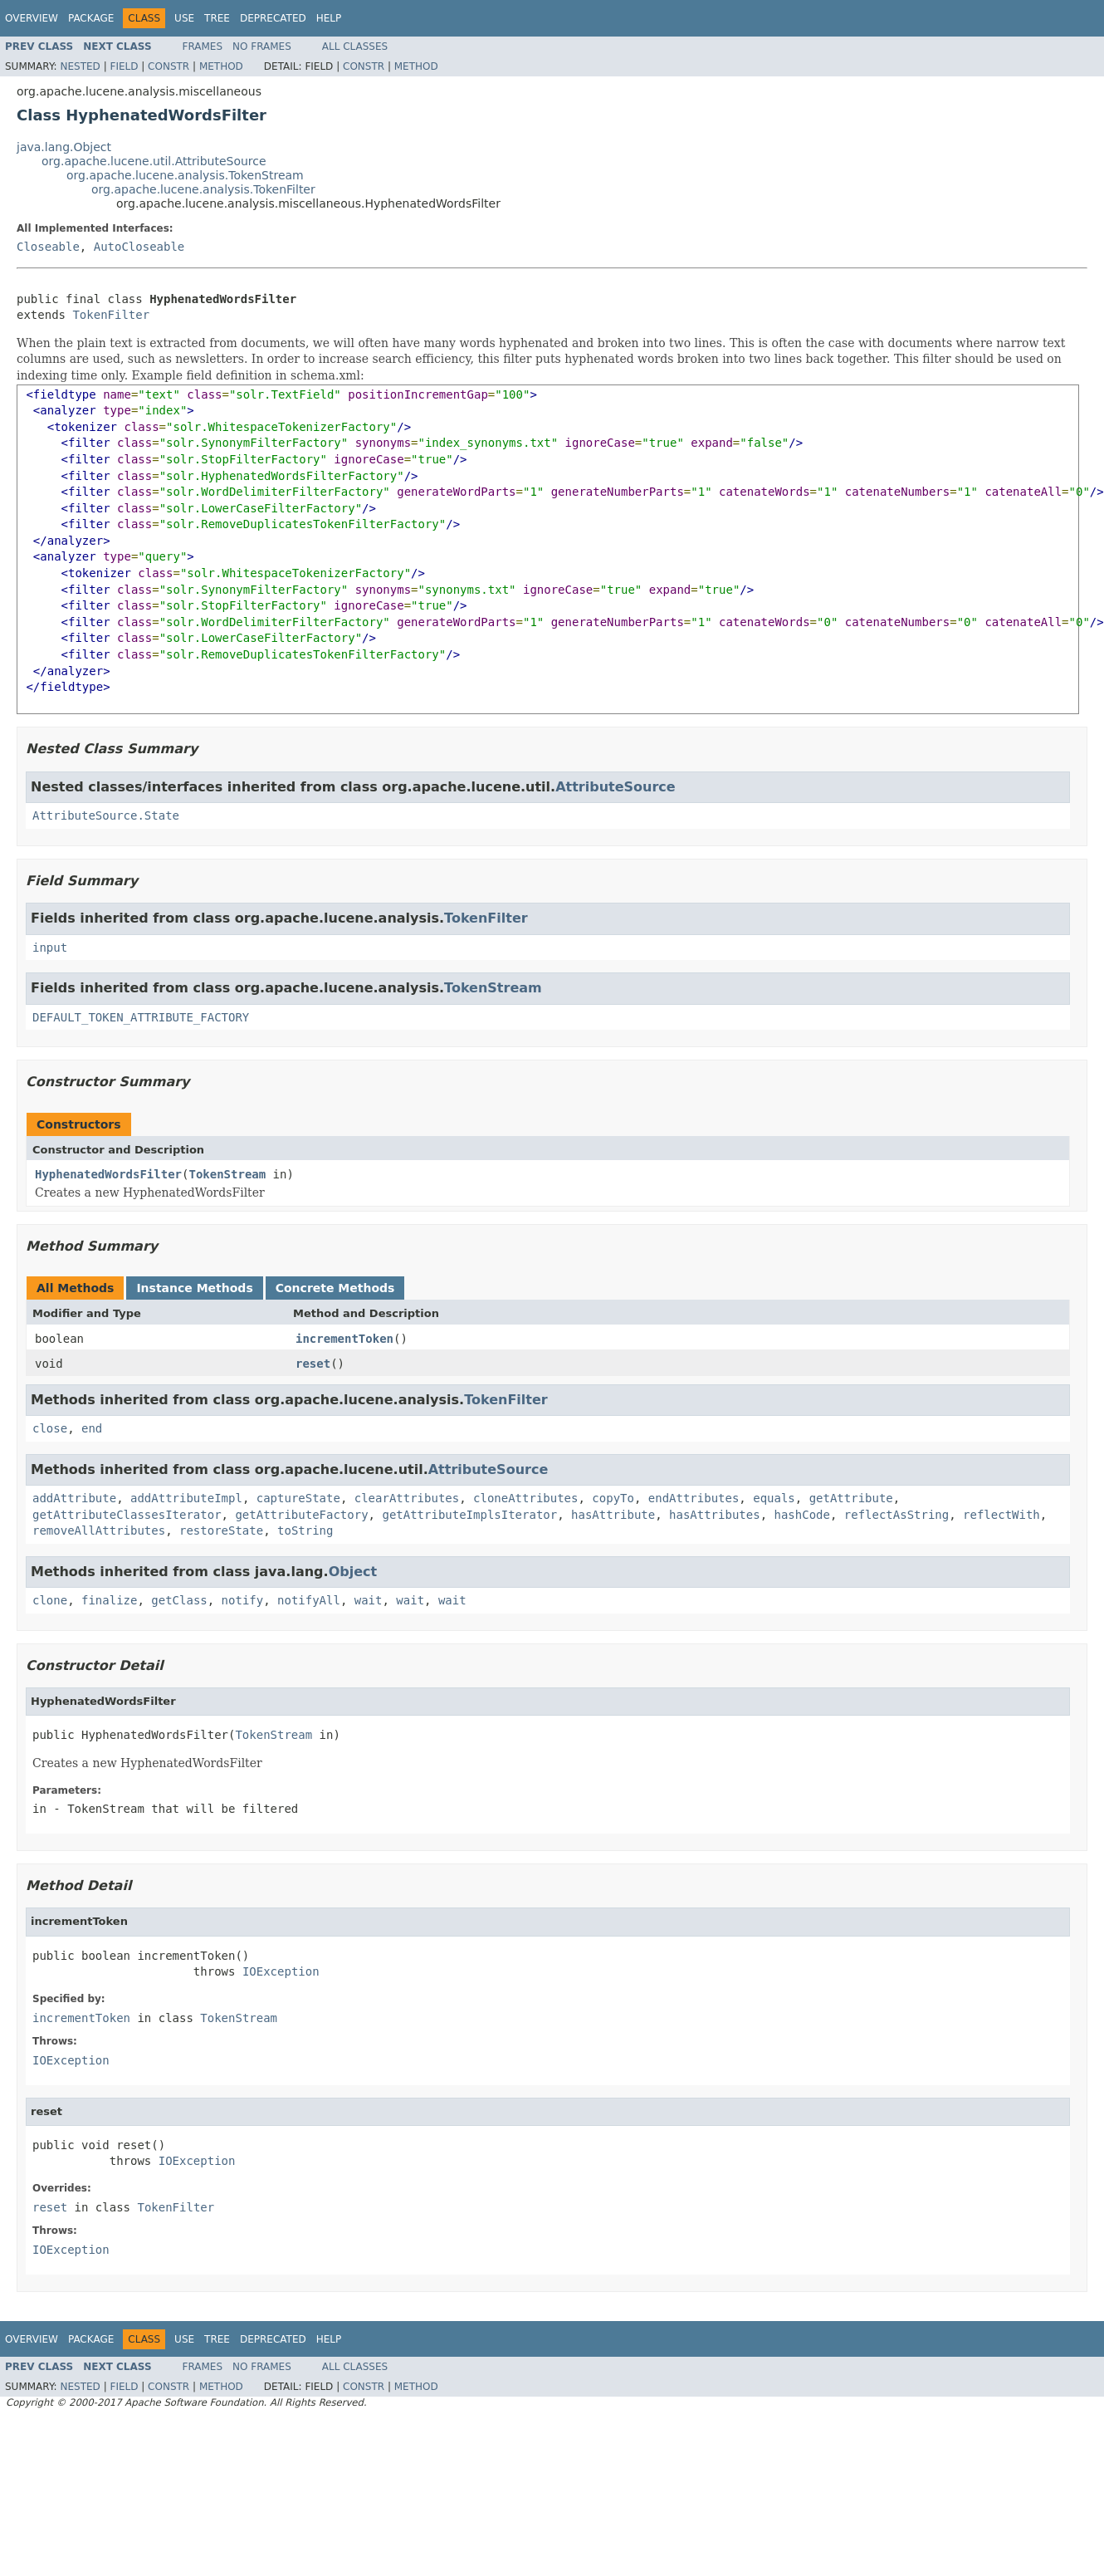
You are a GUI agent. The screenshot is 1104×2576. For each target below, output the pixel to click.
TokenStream (493, 988)
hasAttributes (714, 1514)
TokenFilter (110, 314)
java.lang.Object (64, 147)
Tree (217, 18)
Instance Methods (194, 1288)
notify (243, 1600)
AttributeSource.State (105, 815)
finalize (109, 1600)
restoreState (221, 1530)
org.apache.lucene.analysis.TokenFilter (203, 189)
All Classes (355, 46)
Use (184, 18)
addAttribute (74, 1498)
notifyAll (308, 1600)
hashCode (801, 1514)
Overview (31, 18)
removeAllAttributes (98, 1530)
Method (221, 66)
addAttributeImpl (186, 1498)
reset (313, 1363)
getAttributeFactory (301, 1514)
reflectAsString (896, 1514)
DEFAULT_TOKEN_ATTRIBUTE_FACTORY (140, 1017)
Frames (203, 46)
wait (368, 1600)
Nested (80, 66)
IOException (281, 1971)
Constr (168, 66)
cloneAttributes (525, 1498)
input (49, 947)
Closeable (48, 246)
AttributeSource (615, 787)
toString (305, 1530)
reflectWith (1001, 1514)
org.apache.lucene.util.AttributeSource (154, 161)
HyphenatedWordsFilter (108, 1174)
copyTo (613, 1498)
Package (91, 18)
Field (124, 66)
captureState (298, 1498)
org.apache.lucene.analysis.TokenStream (185, 175)
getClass (179, 1600)
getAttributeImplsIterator (469, 1514)
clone (49, 1600)
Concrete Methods (335, 1288)
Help (329, 18)
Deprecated (273, 18)
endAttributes (694, 1498)
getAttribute (851, 1498)
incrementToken (344, 1338)
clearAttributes (406, 1498)
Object (353, 1571)
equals (774, 1498)
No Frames (261, 46)
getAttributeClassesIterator (127, 1514)
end (91, 1428)
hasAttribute (613, 1514)
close (49, 1428)
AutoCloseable (139, 246)
